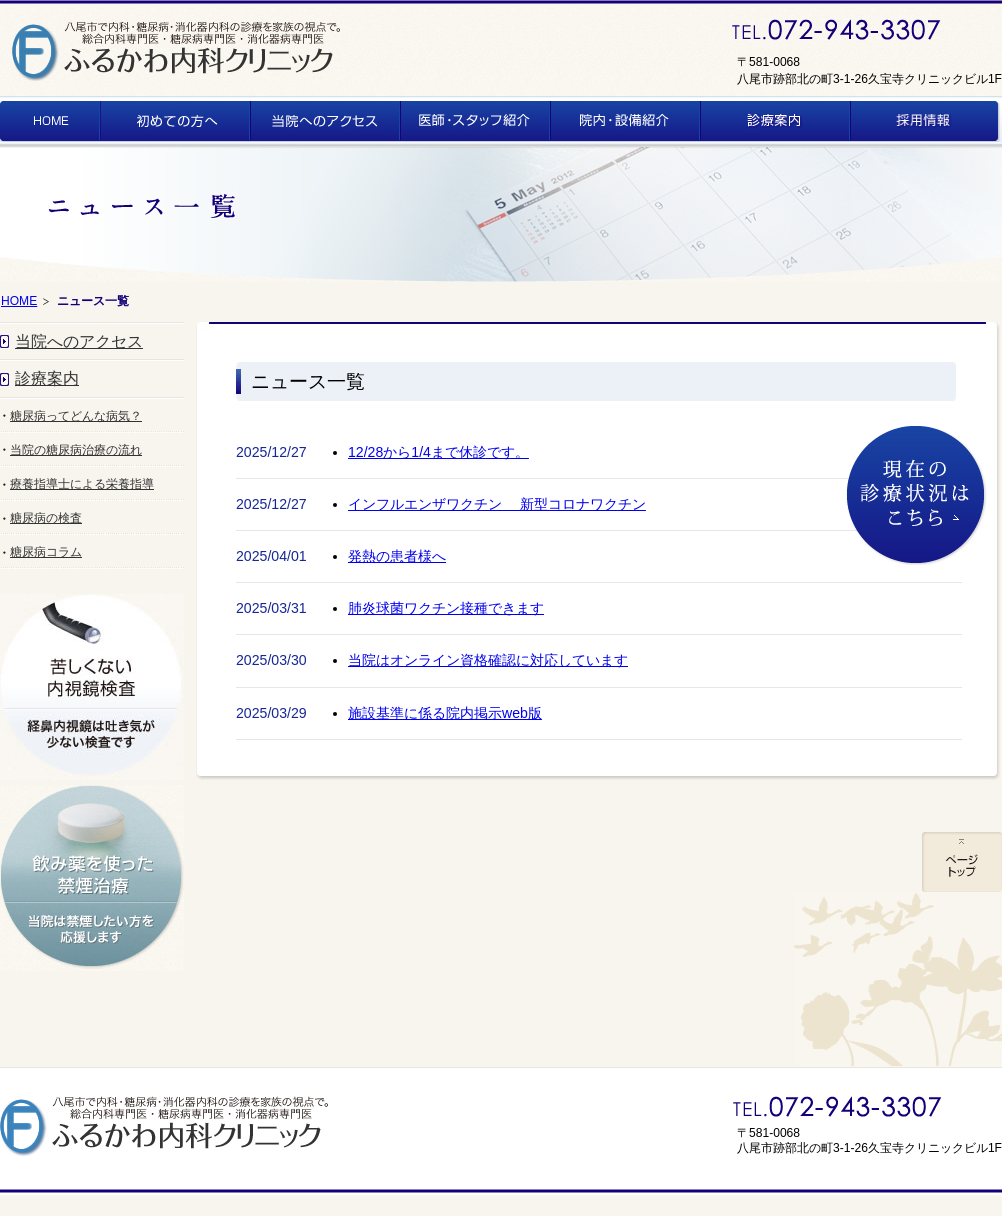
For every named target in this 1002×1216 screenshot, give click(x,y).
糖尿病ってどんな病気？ (76, 416)
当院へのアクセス (79, 341)
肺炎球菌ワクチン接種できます (446, 608)
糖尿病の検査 (46, 518)
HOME (19, 301)
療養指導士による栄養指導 (82, 484)
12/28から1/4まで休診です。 (438, 452)
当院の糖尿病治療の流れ (76, 450)
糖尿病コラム (46, 552)
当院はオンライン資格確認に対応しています (488, 660)
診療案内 (47, 378)
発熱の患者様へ (397, 556)
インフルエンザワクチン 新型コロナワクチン (497, 504)
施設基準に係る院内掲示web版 (445, 713)
